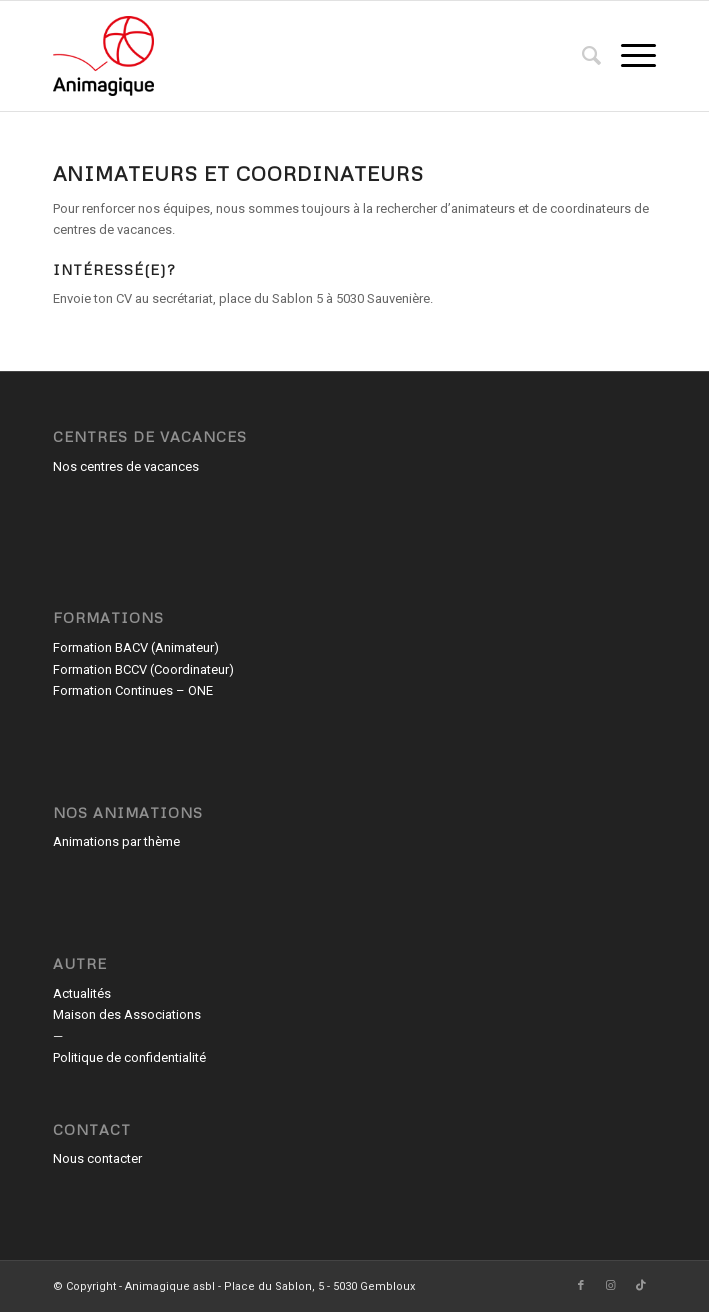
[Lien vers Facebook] (581, 1286)
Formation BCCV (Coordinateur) (143, 669)
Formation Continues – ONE (133, 690)
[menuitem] (581, 56)
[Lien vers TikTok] (641, 1286)
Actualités (82, 993)
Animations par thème (116, 841)
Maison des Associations (127, 1014)
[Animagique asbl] (294, 56)
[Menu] (628, 56)
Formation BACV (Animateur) (136, 647)
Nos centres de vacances (126, 466)
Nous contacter (97, 1158)
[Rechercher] (581, 56)
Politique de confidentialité (129, 1057)
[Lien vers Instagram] (611, 1286)
